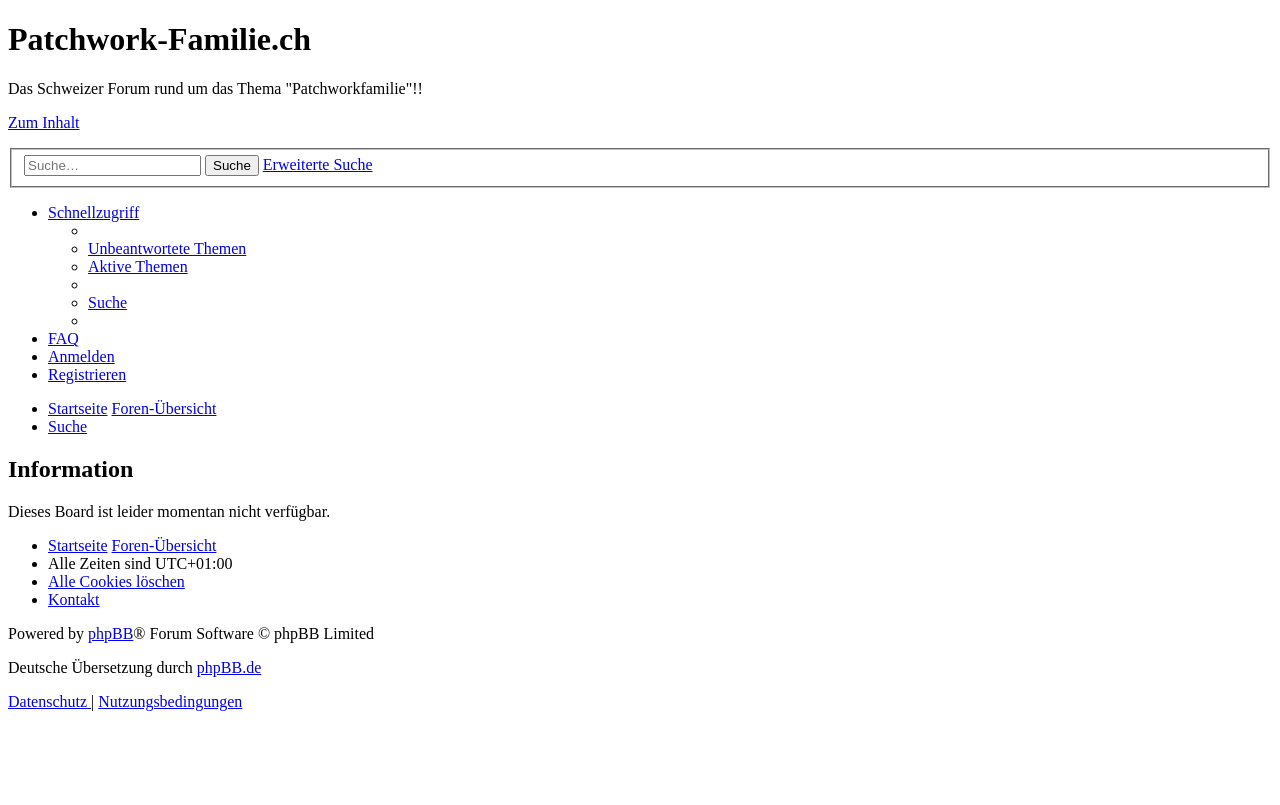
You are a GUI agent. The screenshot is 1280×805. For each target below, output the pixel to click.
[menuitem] (167, 248)
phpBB (110, 633)
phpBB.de (229, 667)
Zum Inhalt (44, 122)
